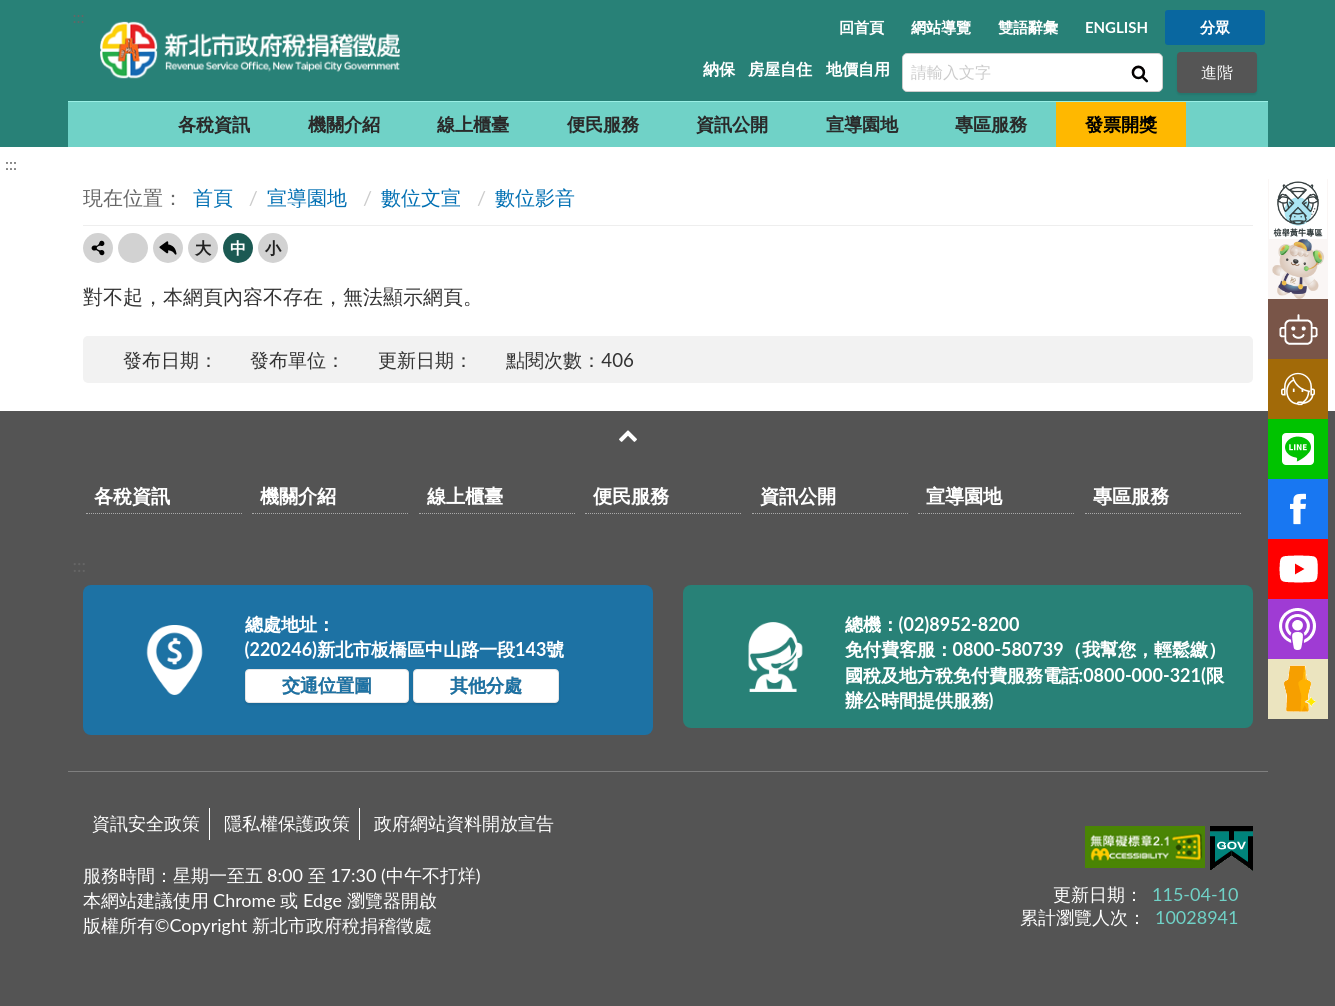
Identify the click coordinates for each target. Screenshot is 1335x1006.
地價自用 (858, 68)
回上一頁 (168, 248)
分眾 (1215, 27)
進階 (1217, 71)
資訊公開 (732, 124)
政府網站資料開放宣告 (464, 823)
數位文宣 (421, 197)
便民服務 (603, 124)
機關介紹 (344, 124)
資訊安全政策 (146, 823)
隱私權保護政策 (287, 823)
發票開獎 (1121, 124)
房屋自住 (780, 68)
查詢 (1138, 73)
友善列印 (133, 248)
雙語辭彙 (1028, 27)
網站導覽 (941, 27)
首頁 (210, 197)
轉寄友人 (98, 248)
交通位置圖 (327, 685)
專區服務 (991, 124)
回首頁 (861, 27)
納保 (719, 68)
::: (79, 16)
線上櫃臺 (473, 124)
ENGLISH (1116, 27)
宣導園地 (862, 124)
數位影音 (535, 197)
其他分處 (486, 685)
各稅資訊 (214, 124)
